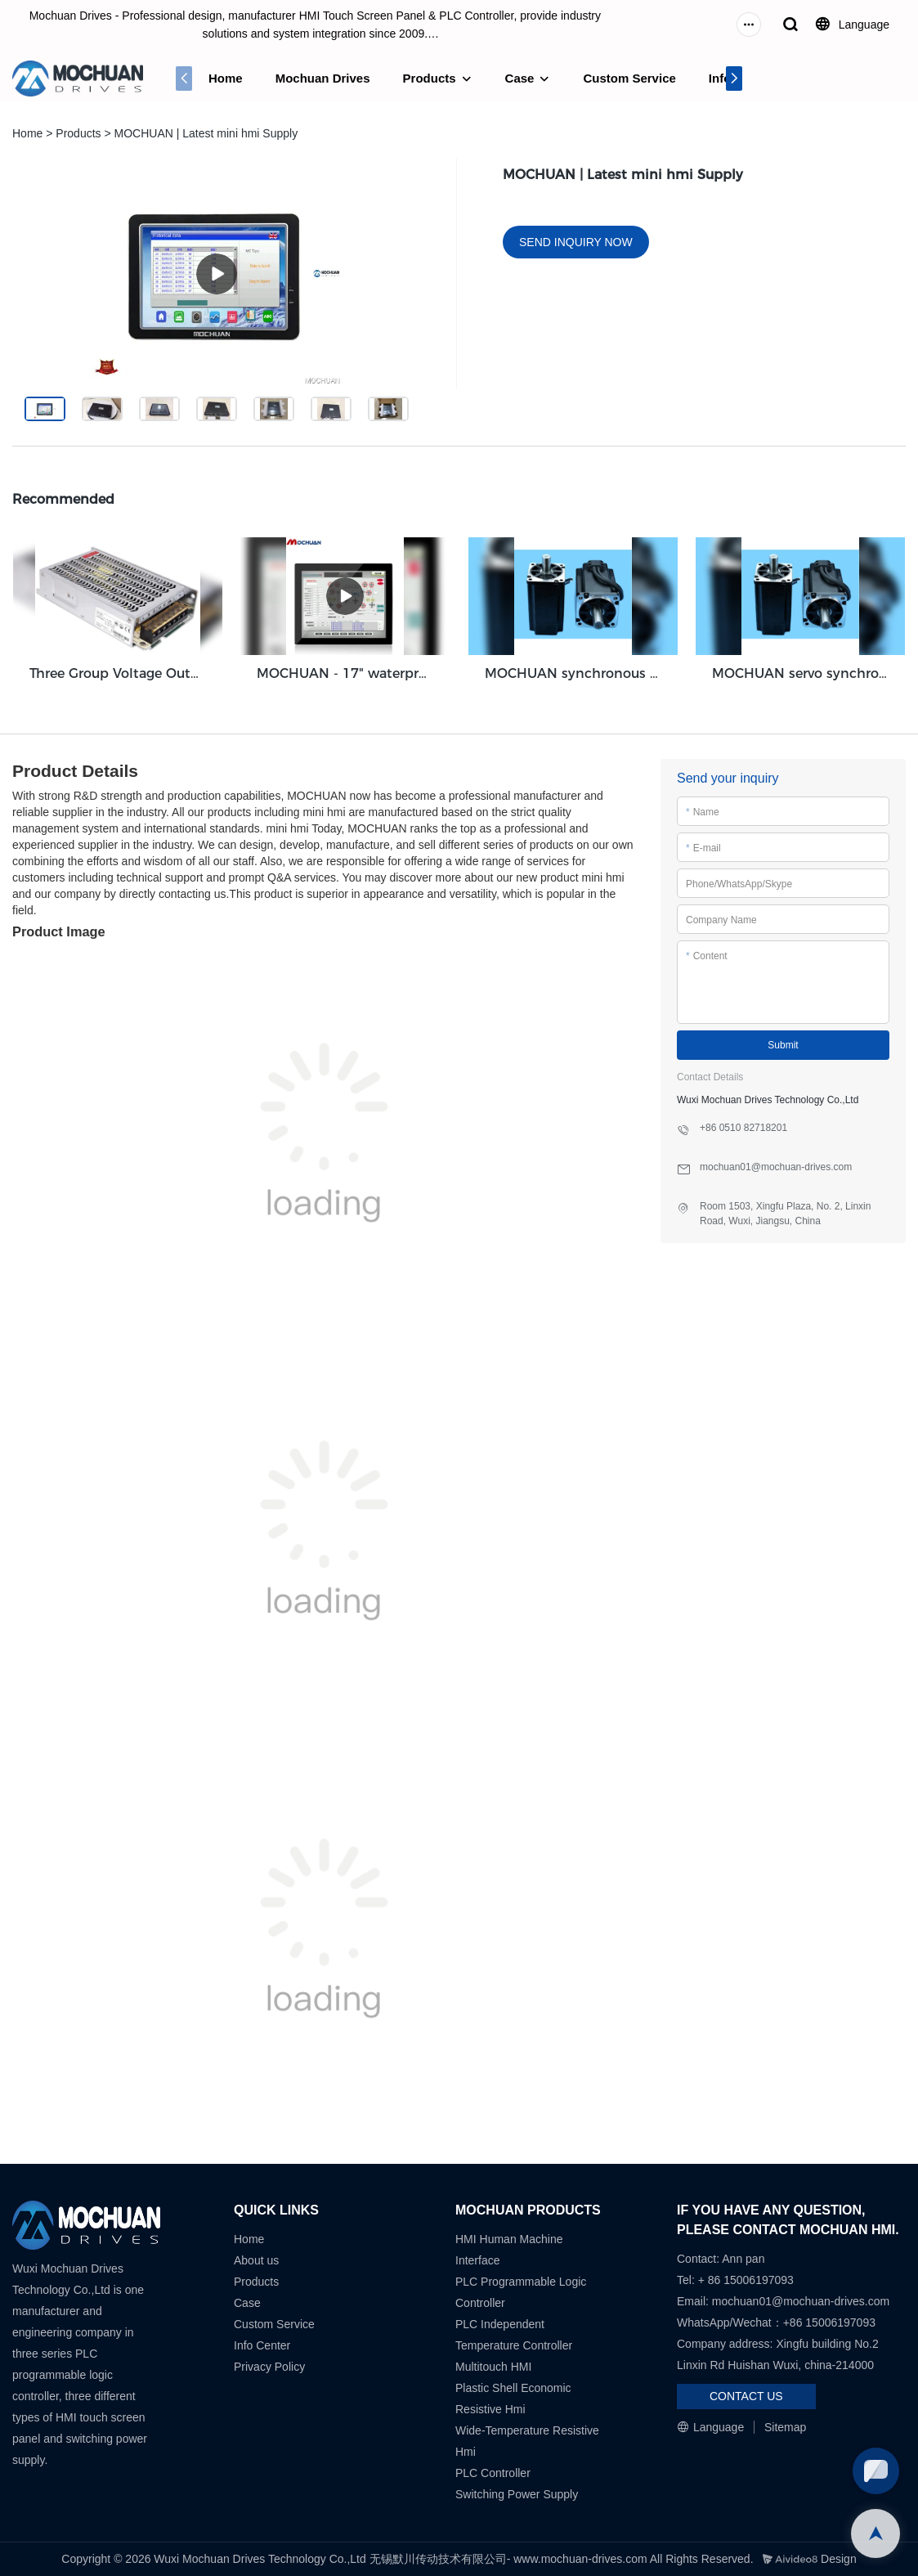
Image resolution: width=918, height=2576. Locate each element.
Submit (783, 1045)
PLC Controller (493, 2473)
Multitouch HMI (493, 2366)
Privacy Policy (269, 2366)
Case (520, 78)
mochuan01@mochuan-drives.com (800, 2301)
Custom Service (629, 78)
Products (429, 78)
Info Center (262, 2345)
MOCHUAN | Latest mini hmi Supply (206, 133)
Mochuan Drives (322, 78)
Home (225, 78)
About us (256, 2260)
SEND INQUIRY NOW (576, 242)
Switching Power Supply (516, 2494)
